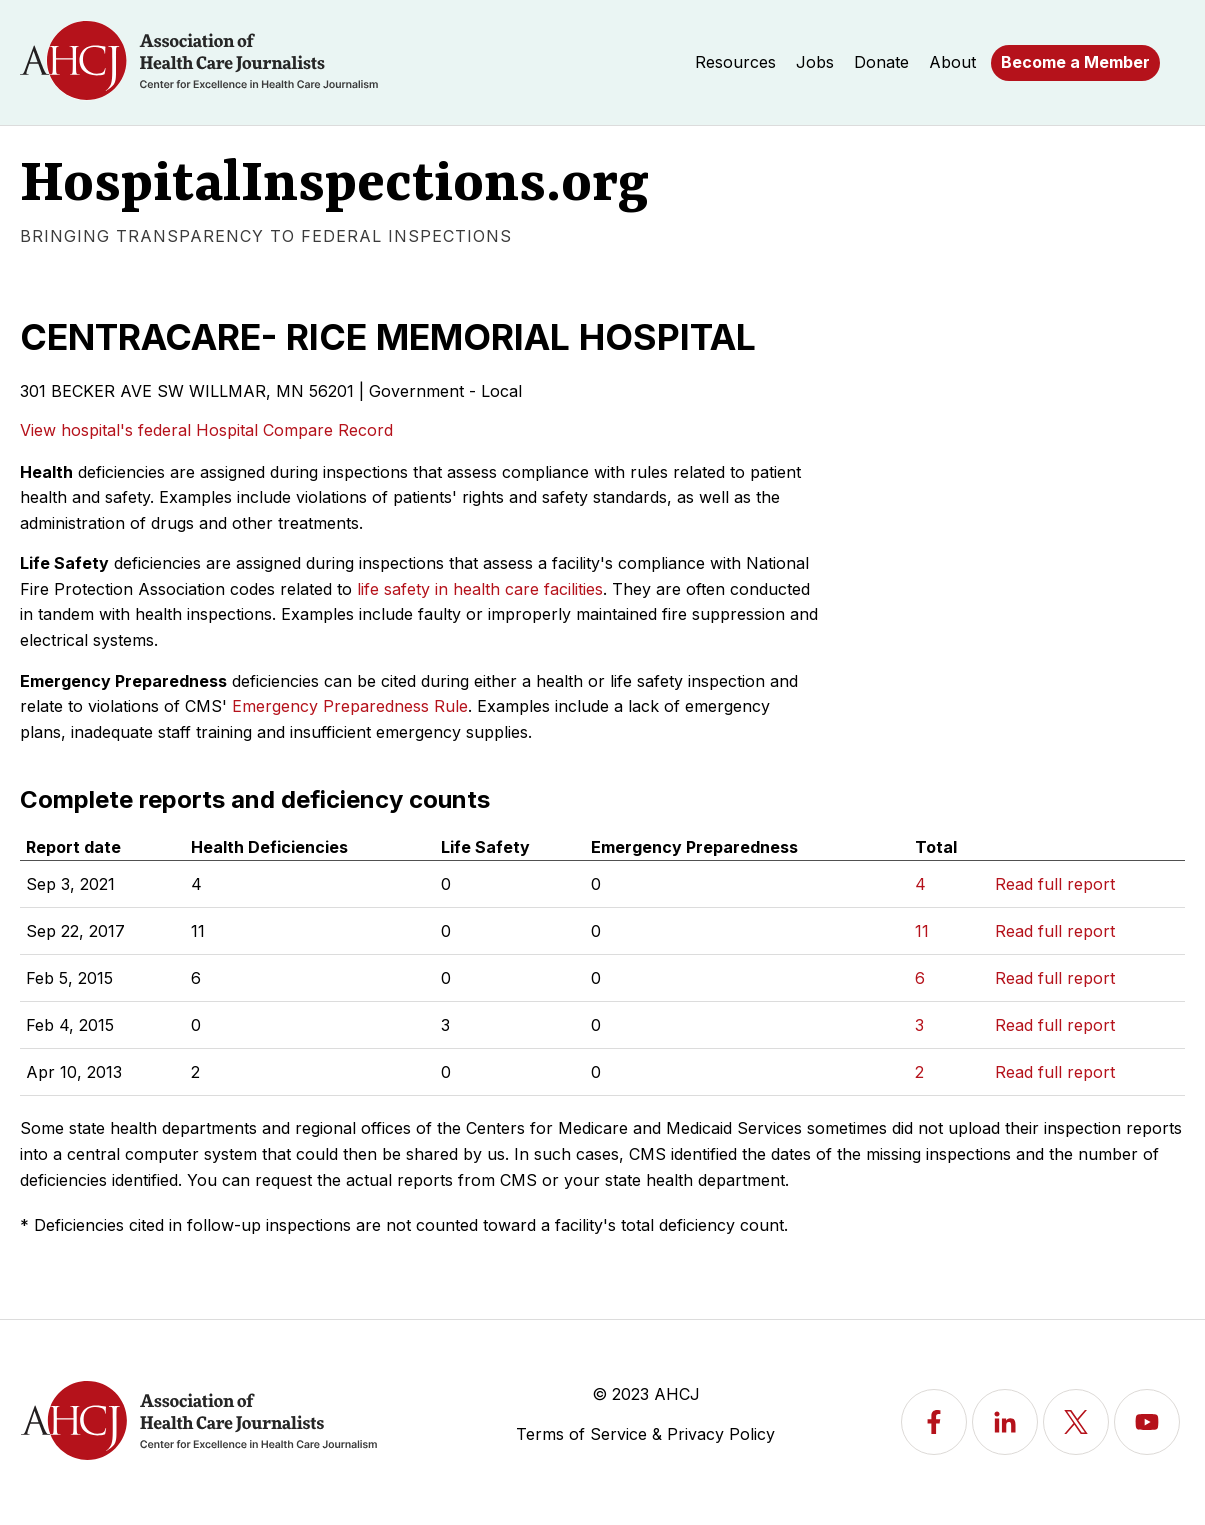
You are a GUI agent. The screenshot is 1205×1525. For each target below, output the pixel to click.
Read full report (1055, 884)
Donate (881, 62)
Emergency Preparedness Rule (350, 706)
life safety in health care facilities (480, 589)
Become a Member (1075, 62)
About (952, 62)
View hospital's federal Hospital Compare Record (206, 430)
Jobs (815, 62)
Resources (735, 62)
